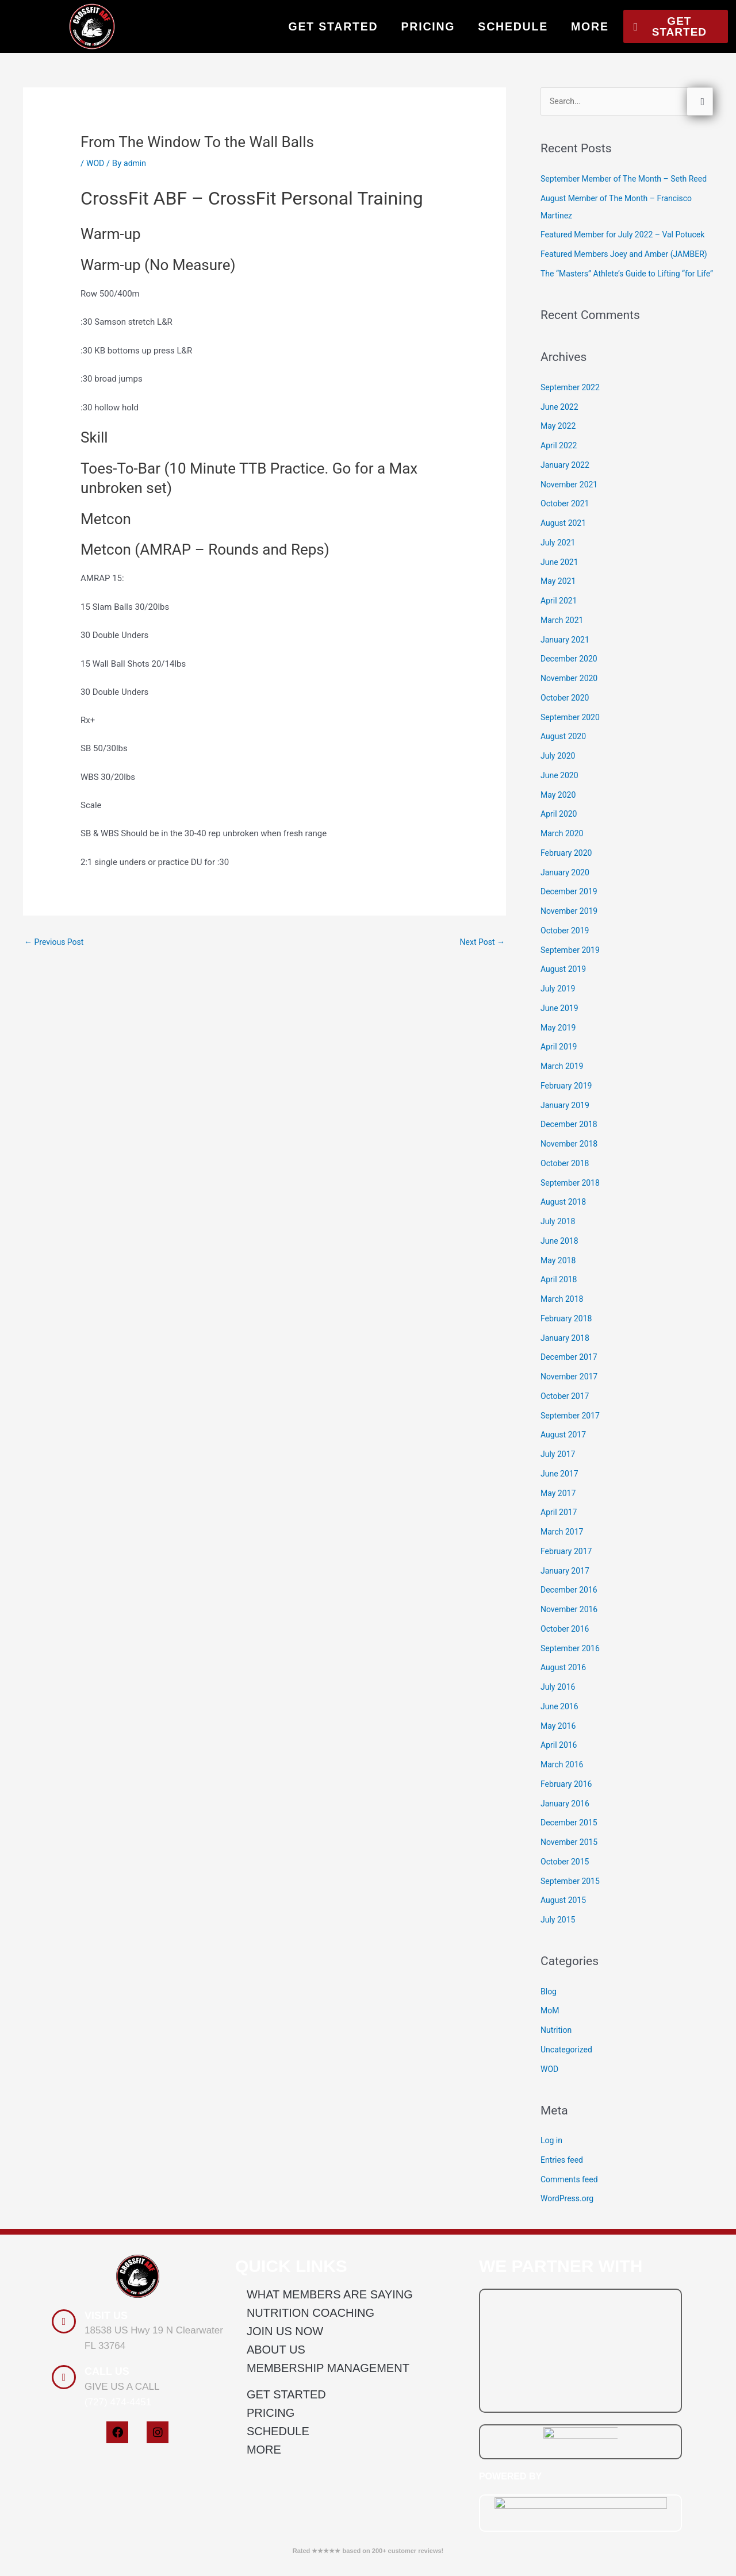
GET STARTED (333, 26)
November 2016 (570, 1679)
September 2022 (572, 457)
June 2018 (560, 1311)
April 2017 (560, 1582)
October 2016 (566, 1699)
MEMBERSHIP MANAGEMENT (328, 2438)
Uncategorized (568, 2119)
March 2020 (563, 903)
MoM (550, 2080)
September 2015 (572, 1951)
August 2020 (564, 806)
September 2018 (572, 1252)
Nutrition (557, 2100)
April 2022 (560, 515)
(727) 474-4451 (118, 2471)
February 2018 (568, 1388)
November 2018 (570, 1214)
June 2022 (560, 476)
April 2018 (560, 1349)
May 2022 (559, 496)
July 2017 (559, 1524)
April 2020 (560, 884)
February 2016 (568, 1854)
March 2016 (563, 1834)
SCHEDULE (513, 26)
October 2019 (566, 1000)
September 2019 (572, 1019)
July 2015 (559, 1990)
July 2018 (559, 1291)
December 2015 (570, 1892)
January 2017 (566, 1640)
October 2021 (566, 573)
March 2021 (563, 690)
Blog (549, 2061)
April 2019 (560, 1117)
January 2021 (566, 709)
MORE (590, 26)
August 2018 (564, 1272)
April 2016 (560, 1815)
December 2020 (570, 729)
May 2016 (559, 1795)
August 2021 (564, 593)
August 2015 (564, 1970)
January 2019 (566, 1175)
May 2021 (559, 651)
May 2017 (559, 1563)
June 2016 (560, 1776)
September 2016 (572, 1718)
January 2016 (566, 1873)
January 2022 (566, 535)
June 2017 (560, 1544)
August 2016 (564, 1737)
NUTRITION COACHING (310, 2383)
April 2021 (560, 671)
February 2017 (568, 1621)
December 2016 (570, 1660)
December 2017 (570, 1427)
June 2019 (560, 1078)
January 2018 (566, 1407)
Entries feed (563, 2230)
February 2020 (568, 923)
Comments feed (571, 2249)
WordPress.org (568, 2268)
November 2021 (570, 554)
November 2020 (570, 748)
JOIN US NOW (285, 2401)
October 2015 (566, 1932)
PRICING (428, 26)
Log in (552, 2210)
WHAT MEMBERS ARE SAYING (330, 2364)
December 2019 (570, 961)
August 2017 (564, 1505)
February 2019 (568, 1156)
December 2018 (570, 1194)
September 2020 (572, 787)
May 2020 (559, 864)
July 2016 (559, 1757)
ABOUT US (276, 2419)
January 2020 (566, 942)
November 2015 (570, 1912)
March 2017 (563, 1602)
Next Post (481, 942)
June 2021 (560, 631)
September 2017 (572, 1485)
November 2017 (570, 1446)
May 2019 (559, 1097)
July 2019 (559, 1059)
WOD (95, 163)
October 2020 (566, 768)
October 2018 (566, 1233)
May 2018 (559, 1330)
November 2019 (570, 981)
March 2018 (563, 1369)
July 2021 (559, 613)
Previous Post (56, 942)
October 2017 (566, 1466)
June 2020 (560, 845)
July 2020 (559, 826)
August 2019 (564, 1039)
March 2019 (563, 1136)
